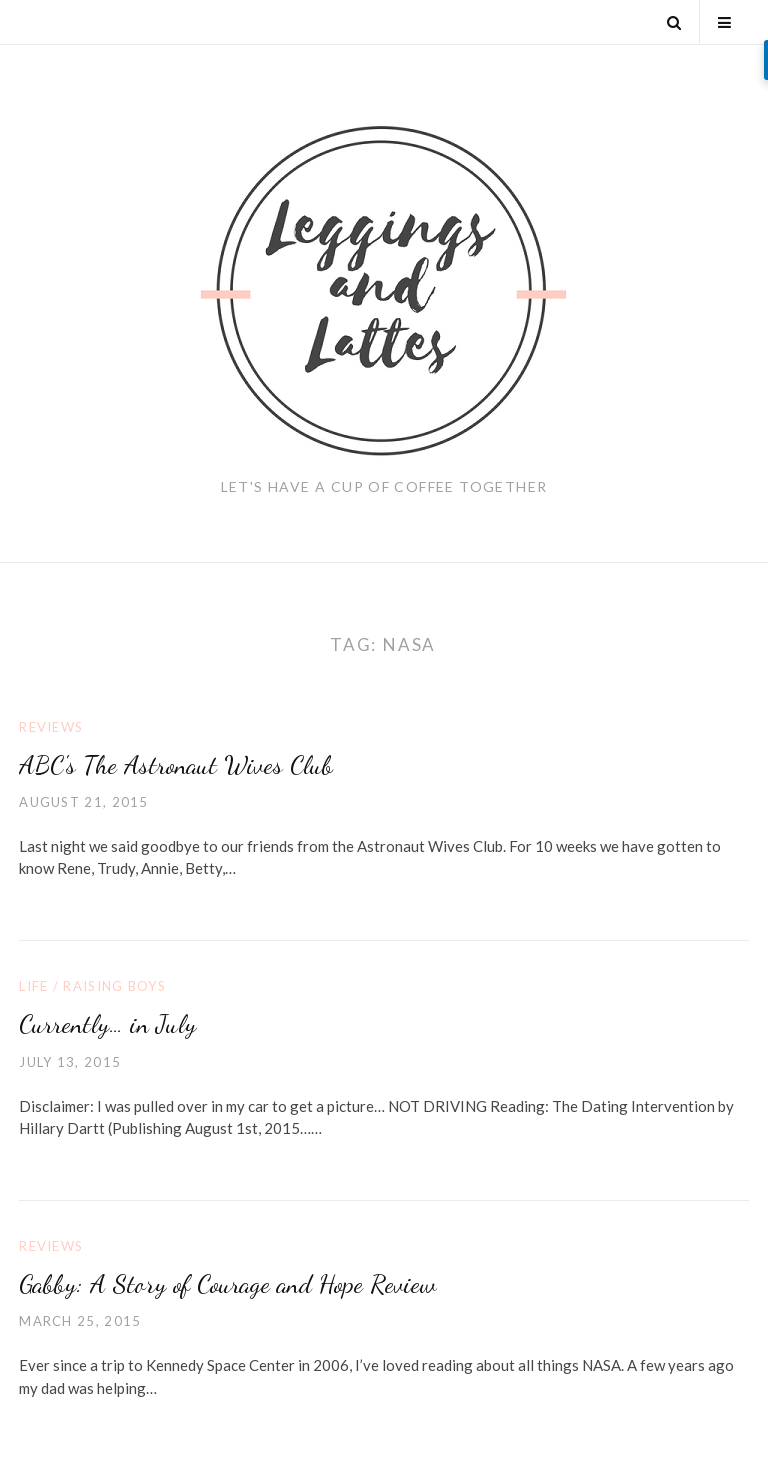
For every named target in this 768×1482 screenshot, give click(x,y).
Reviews (51, 727)
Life (33, 986)
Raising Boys (114, 986)
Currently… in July (107, 1023)
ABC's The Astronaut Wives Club (176, 764)
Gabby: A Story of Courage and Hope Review (227, 1283)
